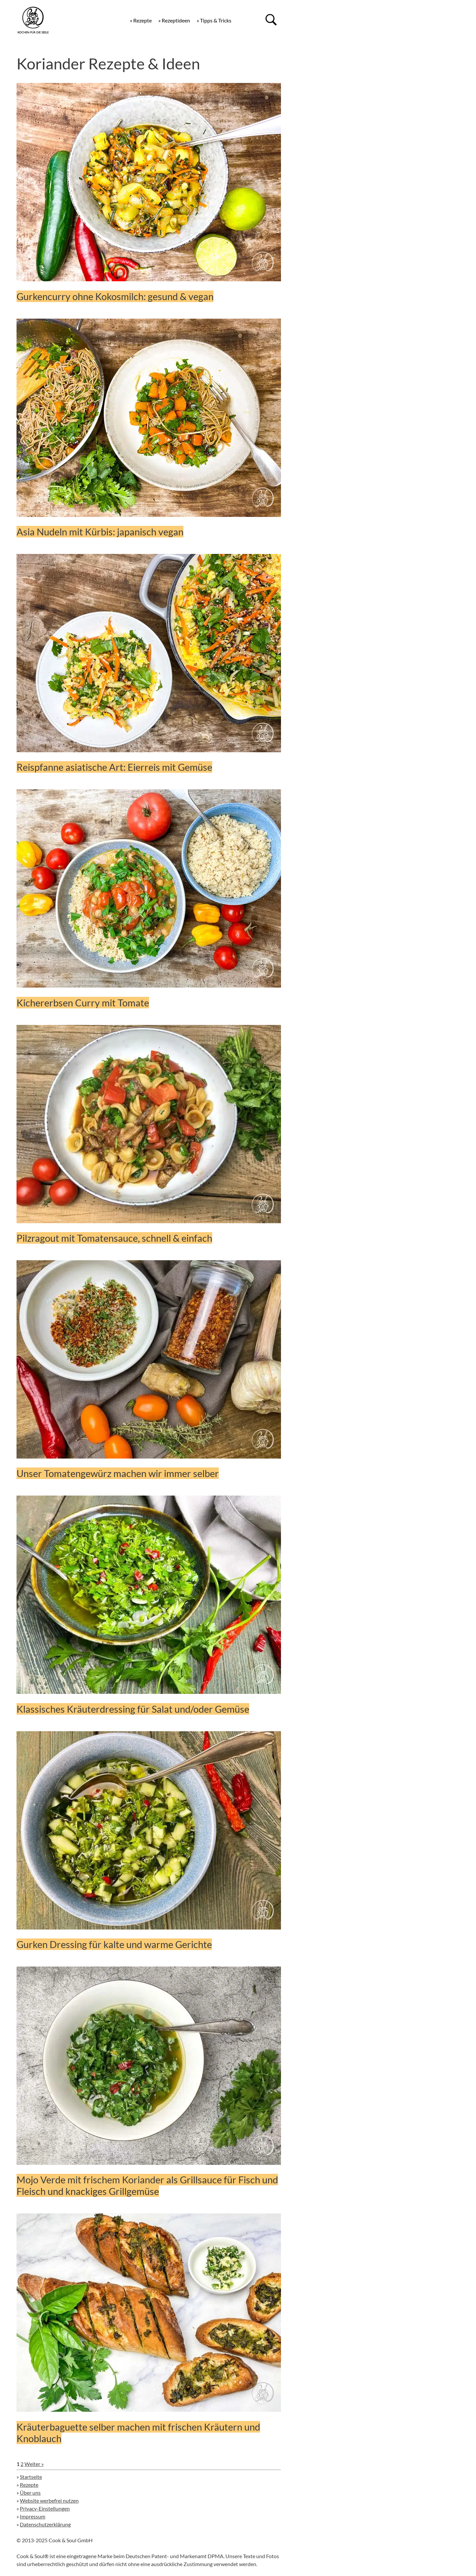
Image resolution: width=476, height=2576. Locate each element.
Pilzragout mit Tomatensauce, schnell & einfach (114, 1238)
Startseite (31, 2477)
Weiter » (34, 2464)
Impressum (32, 2516)
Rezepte (29, 2484)
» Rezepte (141, 20)
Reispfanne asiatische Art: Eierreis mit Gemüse (114, 767)
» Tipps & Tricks (214, 20)
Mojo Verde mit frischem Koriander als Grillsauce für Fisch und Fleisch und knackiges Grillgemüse (147, 2185)
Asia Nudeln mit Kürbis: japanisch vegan (100, 531)
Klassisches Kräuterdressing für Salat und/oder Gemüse (133, 1709)
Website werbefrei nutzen (49, 2500)
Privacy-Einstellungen (45, 2508)
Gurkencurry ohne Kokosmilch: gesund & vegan (115, 296)
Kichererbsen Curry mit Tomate (83, 1002)
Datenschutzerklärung (45, 2524)
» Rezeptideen (174, 20)
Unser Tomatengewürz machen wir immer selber (118, 1473)
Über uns (30, 2492)
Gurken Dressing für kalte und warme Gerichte (114, 1944)
